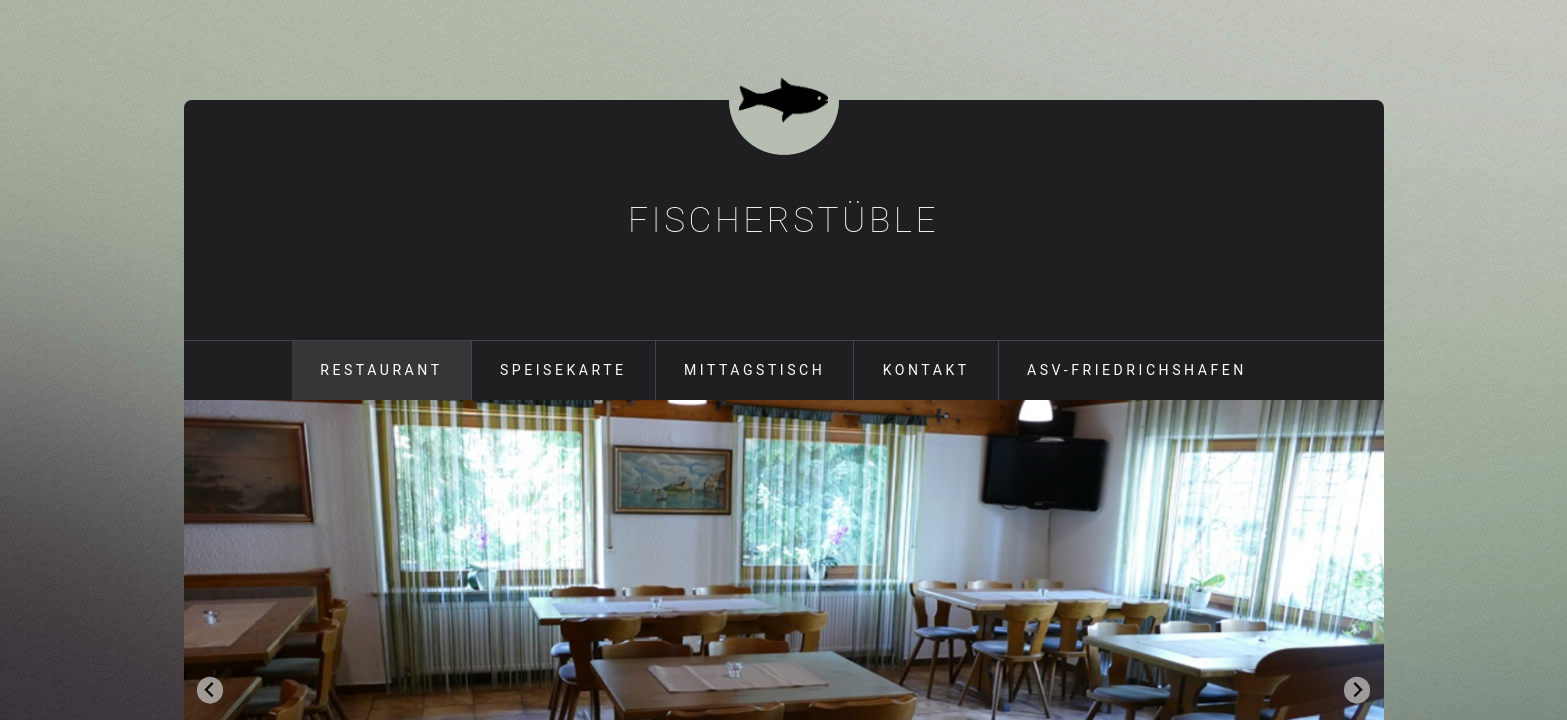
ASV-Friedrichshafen (1137, 370)
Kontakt (926, 370)
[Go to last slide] (210, 690)
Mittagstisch (754, 370)
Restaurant (381, 370)
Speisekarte (563, 370)
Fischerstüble (783, 220)
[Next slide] (1357, 690)
